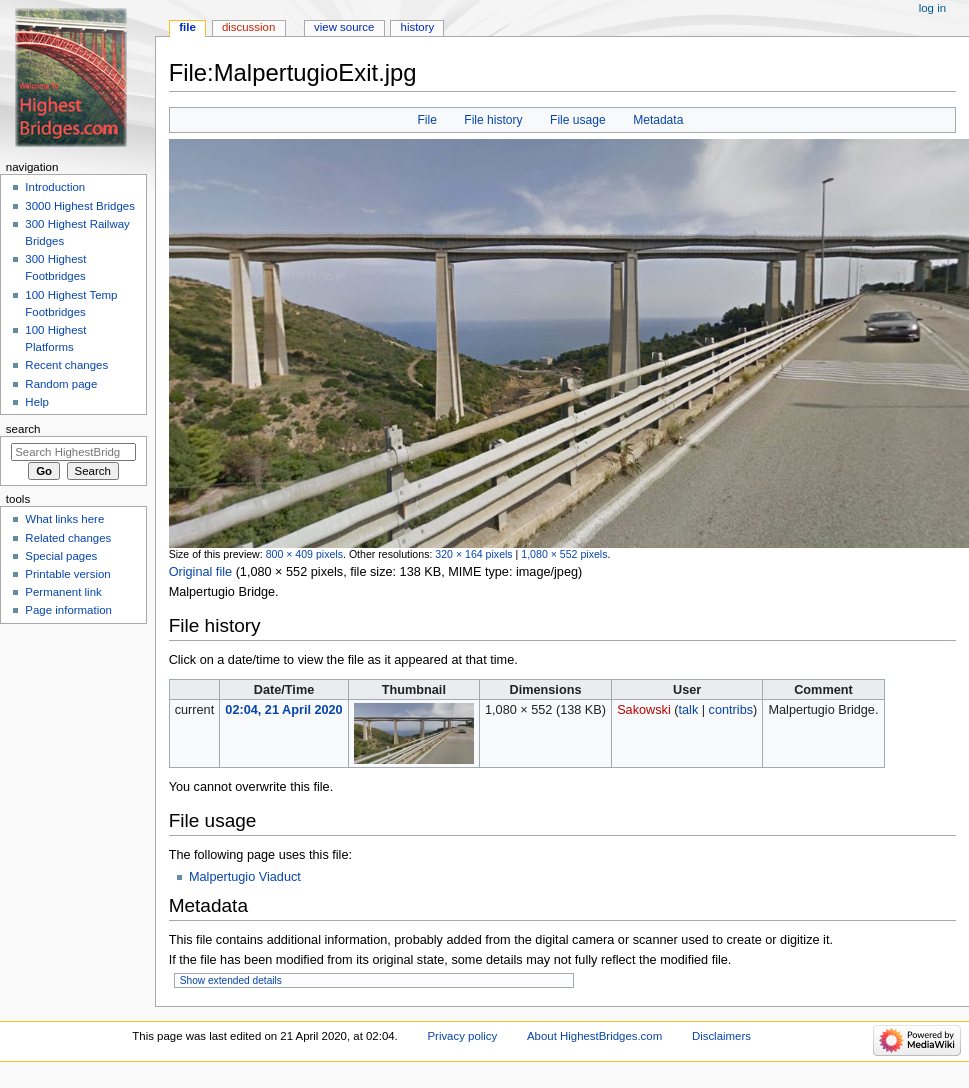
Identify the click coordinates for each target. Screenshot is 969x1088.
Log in (932, 8)
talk (689, 710)
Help (37, 402)
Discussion (248, 27)
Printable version (67, 574)
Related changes (68, 538)
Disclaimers (721, 1036)
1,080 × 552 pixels (564, 554)
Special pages (61, 556)
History (418, 27)
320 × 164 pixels (473, 554)
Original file (200, 572)
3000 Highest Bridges (80, 206)
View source (344, 27)
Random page (61, 384)
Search (23, 429)
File (426, 120)
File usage (578, 120)
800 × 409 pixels (304, 554)
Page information (68, 610)
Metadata (658, 120)
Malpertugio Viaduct (245, 877)
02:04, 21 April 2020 (283, 710)
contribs (731, 710)
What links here (64, 519)
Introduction (55, 187)
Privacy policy (462, 1036)
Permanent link (63, 592)
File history (493, 120)
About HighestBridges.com (594, 1036)
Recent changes (66, 365)
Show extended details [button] (231, 980)
